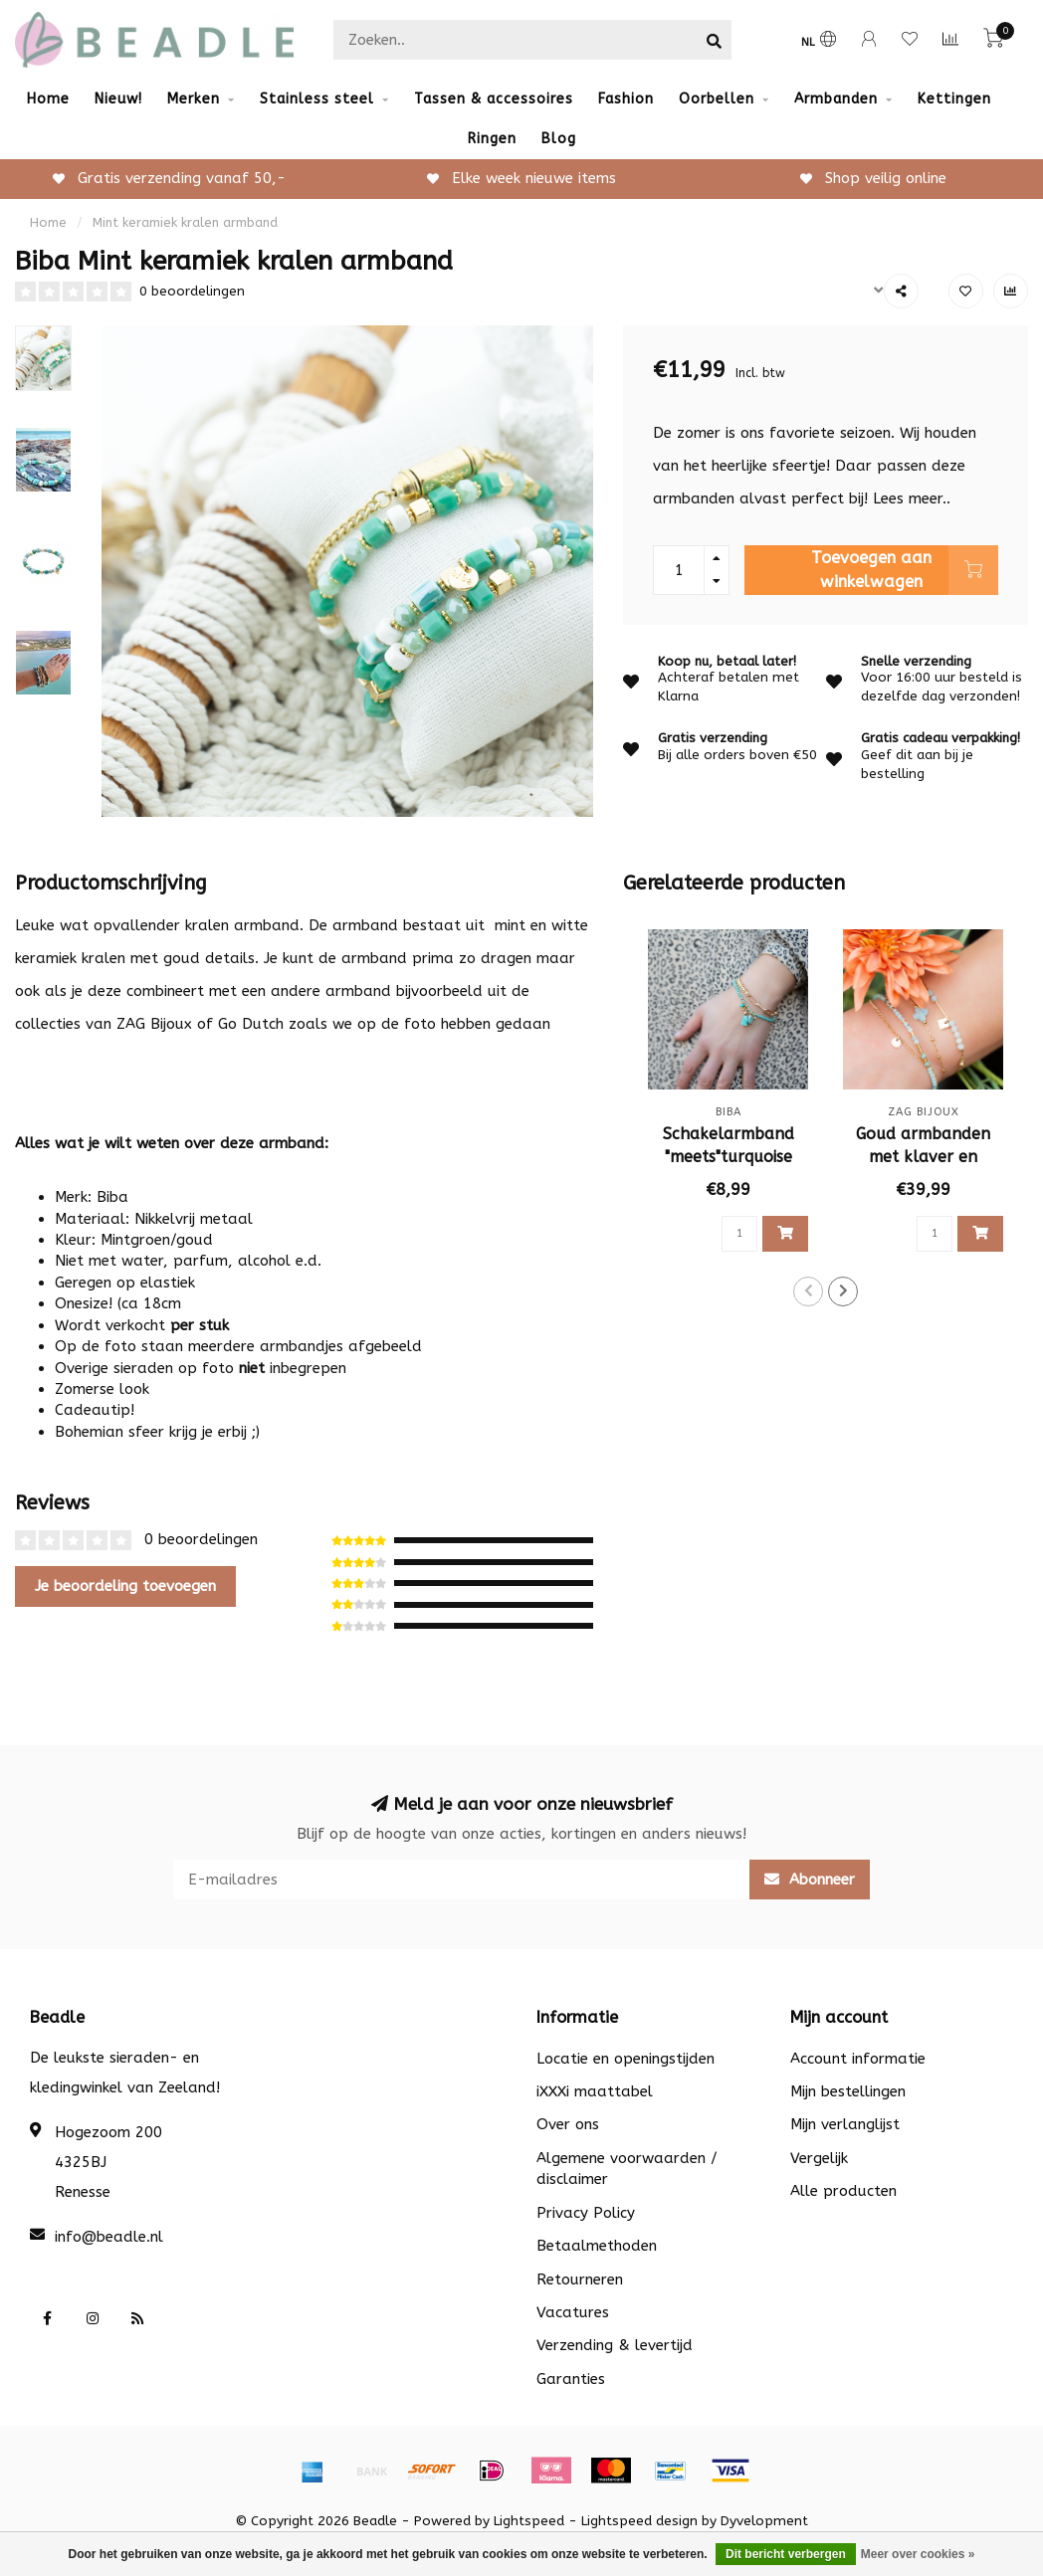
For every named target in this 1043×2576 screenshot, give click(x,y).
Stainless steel (317, 99)
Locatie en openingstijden (625, 2059)
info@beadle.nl (109, 2237)
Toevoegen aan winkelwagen (904, 570)
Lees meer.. (911, 498)
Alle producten (843, 2191)
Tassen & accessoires (493, 99)
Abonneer (809, 1879)
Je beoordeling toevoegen (125, 1586)
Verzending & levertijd (614, 2345)
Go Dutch (251, 1024)
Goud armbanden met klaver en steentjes (923, 1156)
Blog (558, 138)
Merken (193, 99)
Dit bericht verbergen (786, 2554)
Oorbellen (716, 99)
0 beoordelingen (192, 291)
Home (48, 99)
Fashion (626, 99)
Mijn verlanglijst (845, 2124)
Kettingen (954, 99)
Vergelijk (819, 2158)
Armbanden (836, 99)
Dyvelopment (764, 2521)
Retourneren (579, 2279)
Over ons (567, 2124)
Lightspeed (529, 2521)
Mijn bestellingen (848, 2091)
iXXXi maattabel (594, 2091)
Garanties (570, 2379)
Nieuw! (118, 99)
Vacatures (572, 2312)
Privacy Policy (585, 2213)
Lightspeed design (639, 2521)
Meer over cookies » (918, 2554)
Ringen (492, 138)
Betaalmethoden (596, 2246)
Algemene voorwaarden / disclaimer (627, 2168)
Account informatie (858, 2059)
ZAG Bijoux (154, 1024)
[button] (808, 1291)
